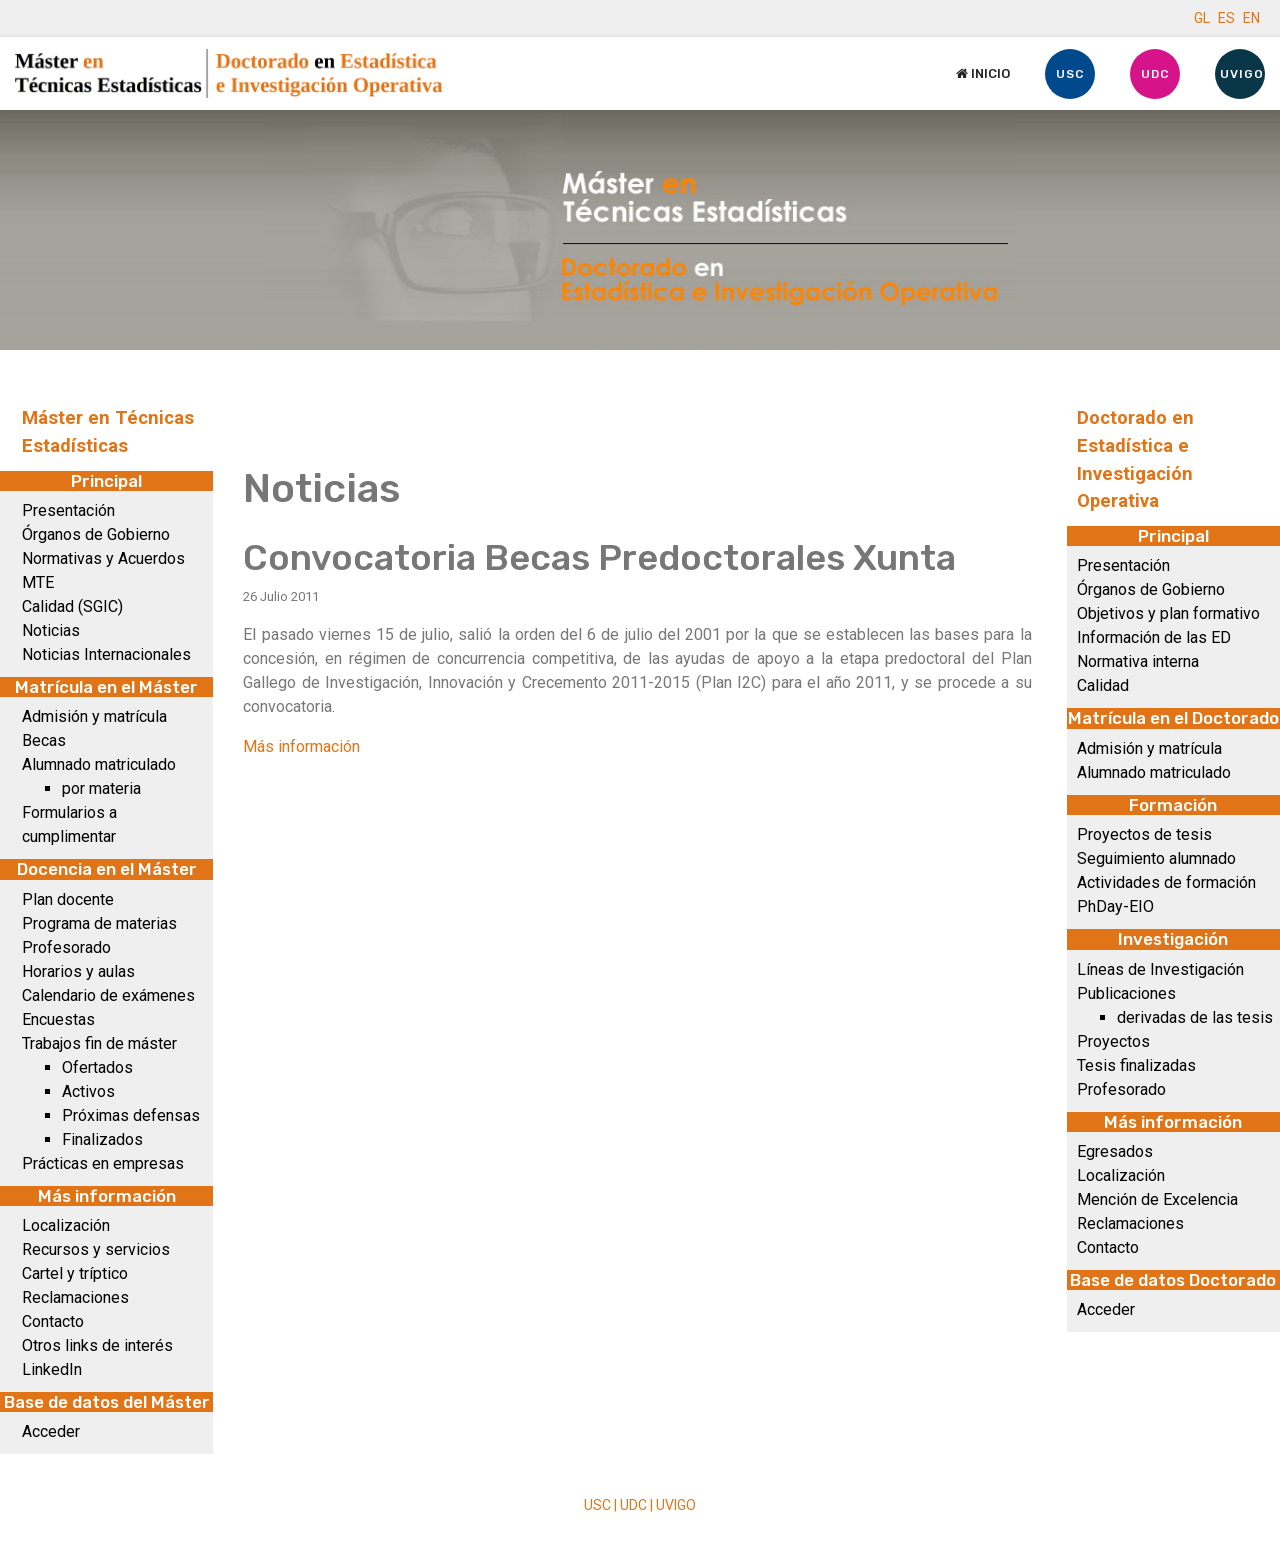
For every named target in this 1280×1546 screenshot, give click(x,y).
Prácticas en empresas (103, 1163)
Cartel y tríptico (75, 1273)
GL (1202, 18)
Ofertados (97, 1067)
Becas (44, 740)
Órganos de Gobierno (96, 534)
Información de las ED (1154, 637)
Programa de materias (99, 923)
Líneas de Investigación (1160, 969)
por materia (101, 788)
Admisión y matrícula (94, 716)
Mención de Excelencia (1157, 1199)
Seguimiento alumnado (1156, 858)
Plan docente (68, 899)
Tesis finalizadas (1136, 1065)
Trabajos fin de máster (99, 1043)
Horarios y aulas (78, 971)
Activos (88, 1091)
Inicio (983, 73)
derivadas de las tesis (1195, 1017)
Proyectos (1113, 1041)
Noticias (51, 630)
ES (1226, 18)
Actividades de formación (1166, 882)
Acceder (51, 1431)
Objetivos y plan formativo (1168, 613)
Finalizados (102, 1139)
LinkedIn (52, 1369)
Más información (301, 746)
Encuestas (58, 1019)
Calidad (1103, 685)
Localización (66, 1225)
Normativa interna (1138, 661)
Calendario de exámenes (108, 995)
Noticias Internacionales (106, 654)
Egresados (1115, 1151)
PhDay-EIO (1115, 906)
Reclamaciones (75, 1297)
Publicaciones (1126, 993)
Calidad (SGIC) (72, 606)
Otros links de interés (97, 1345)
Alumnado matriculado (99, 764)
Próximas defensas (131, 1115)
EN (1251, 18)
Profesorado (66, 947)
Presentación (68, 510)
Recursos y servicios (96, 1249)
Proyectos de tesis (1144, 834)
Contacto (53, 1321)
